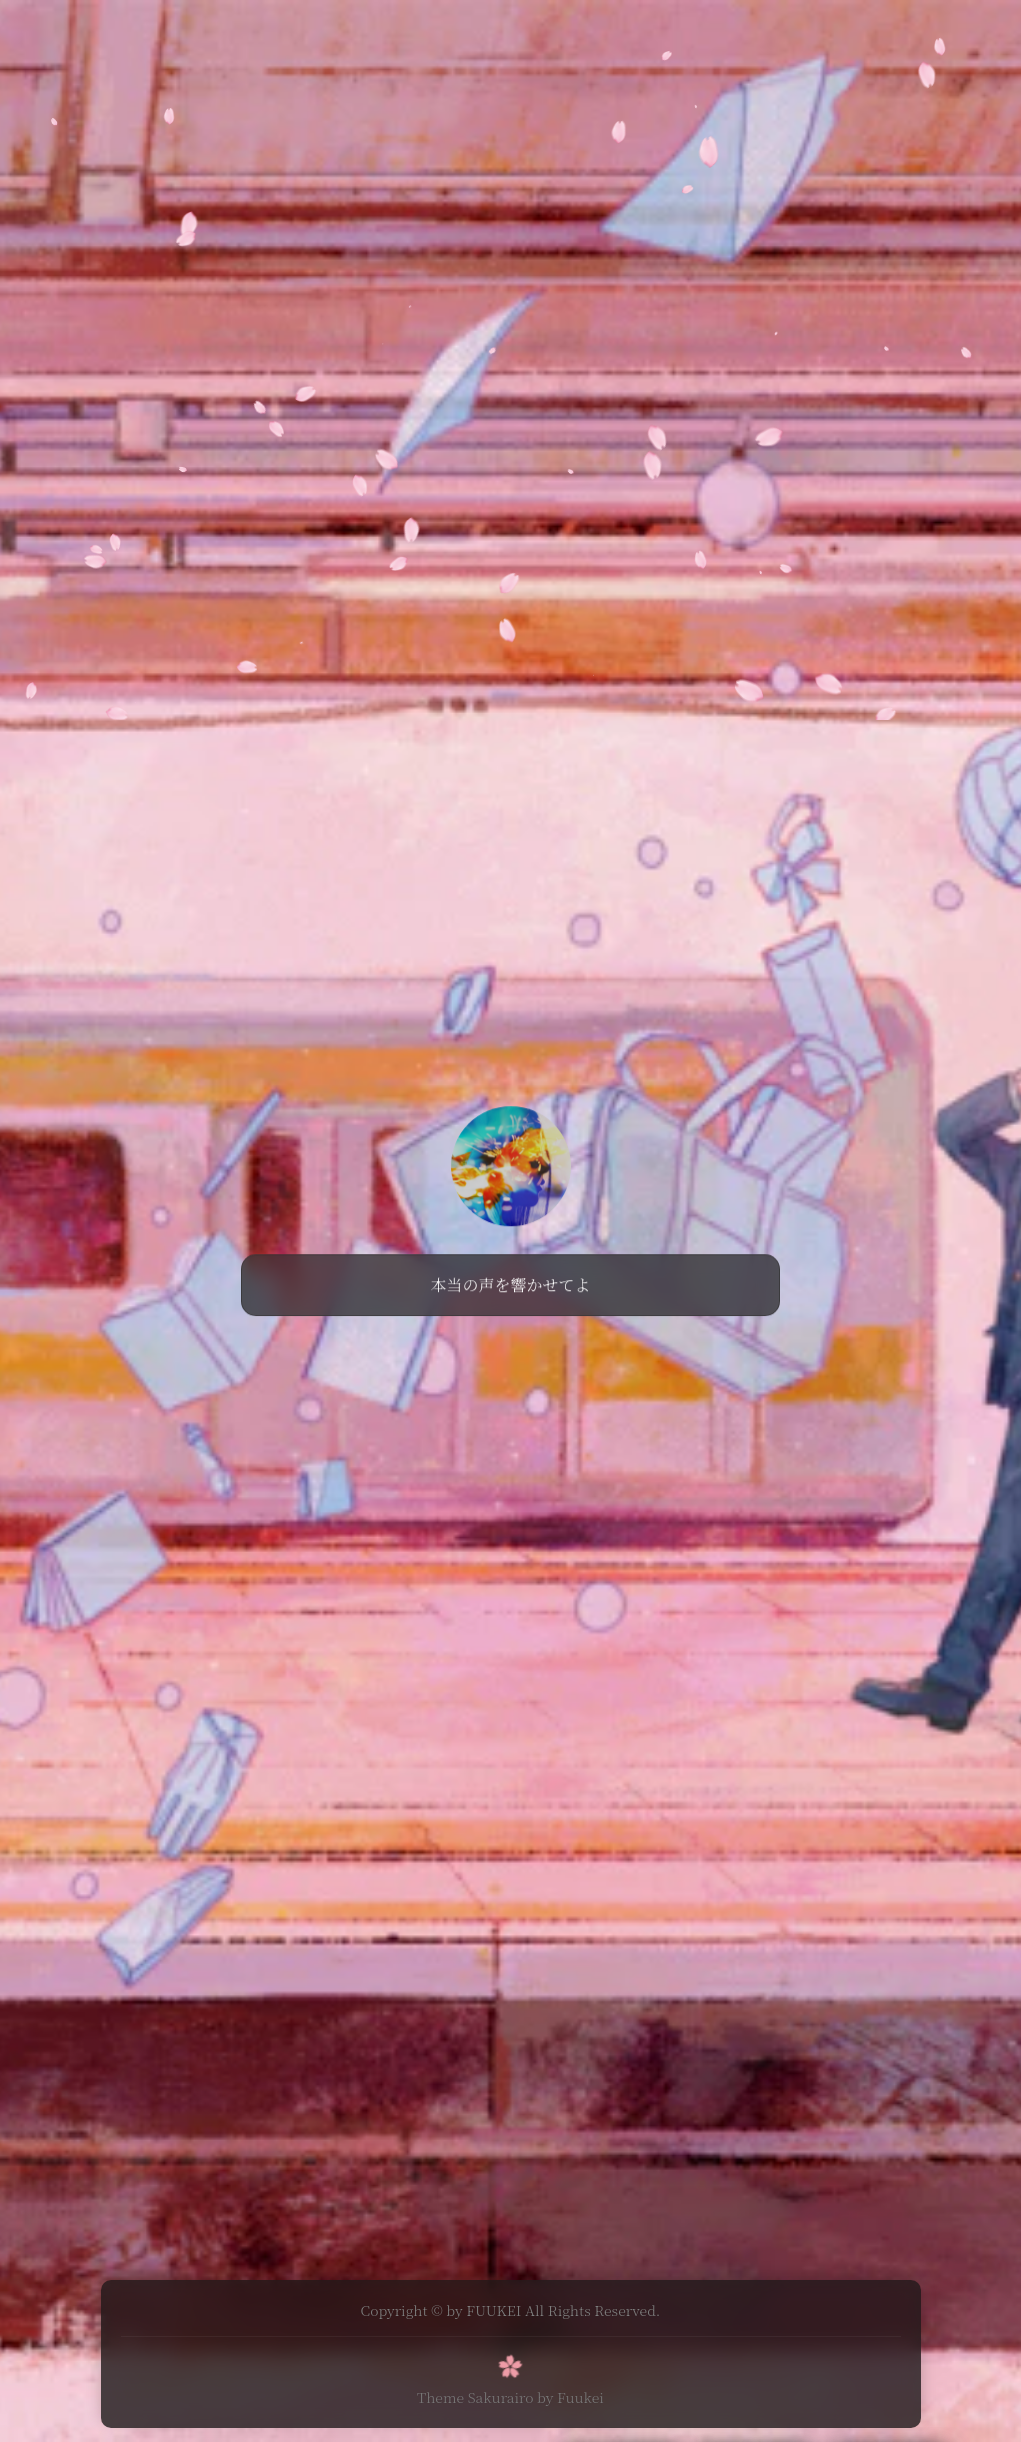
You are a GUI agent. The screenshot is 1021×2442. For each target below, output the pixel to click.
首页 (383, 34)
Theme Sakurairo (475, 2395)
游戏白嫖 (509, 34)
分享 (438, 34)
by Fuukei (570, 2395)
